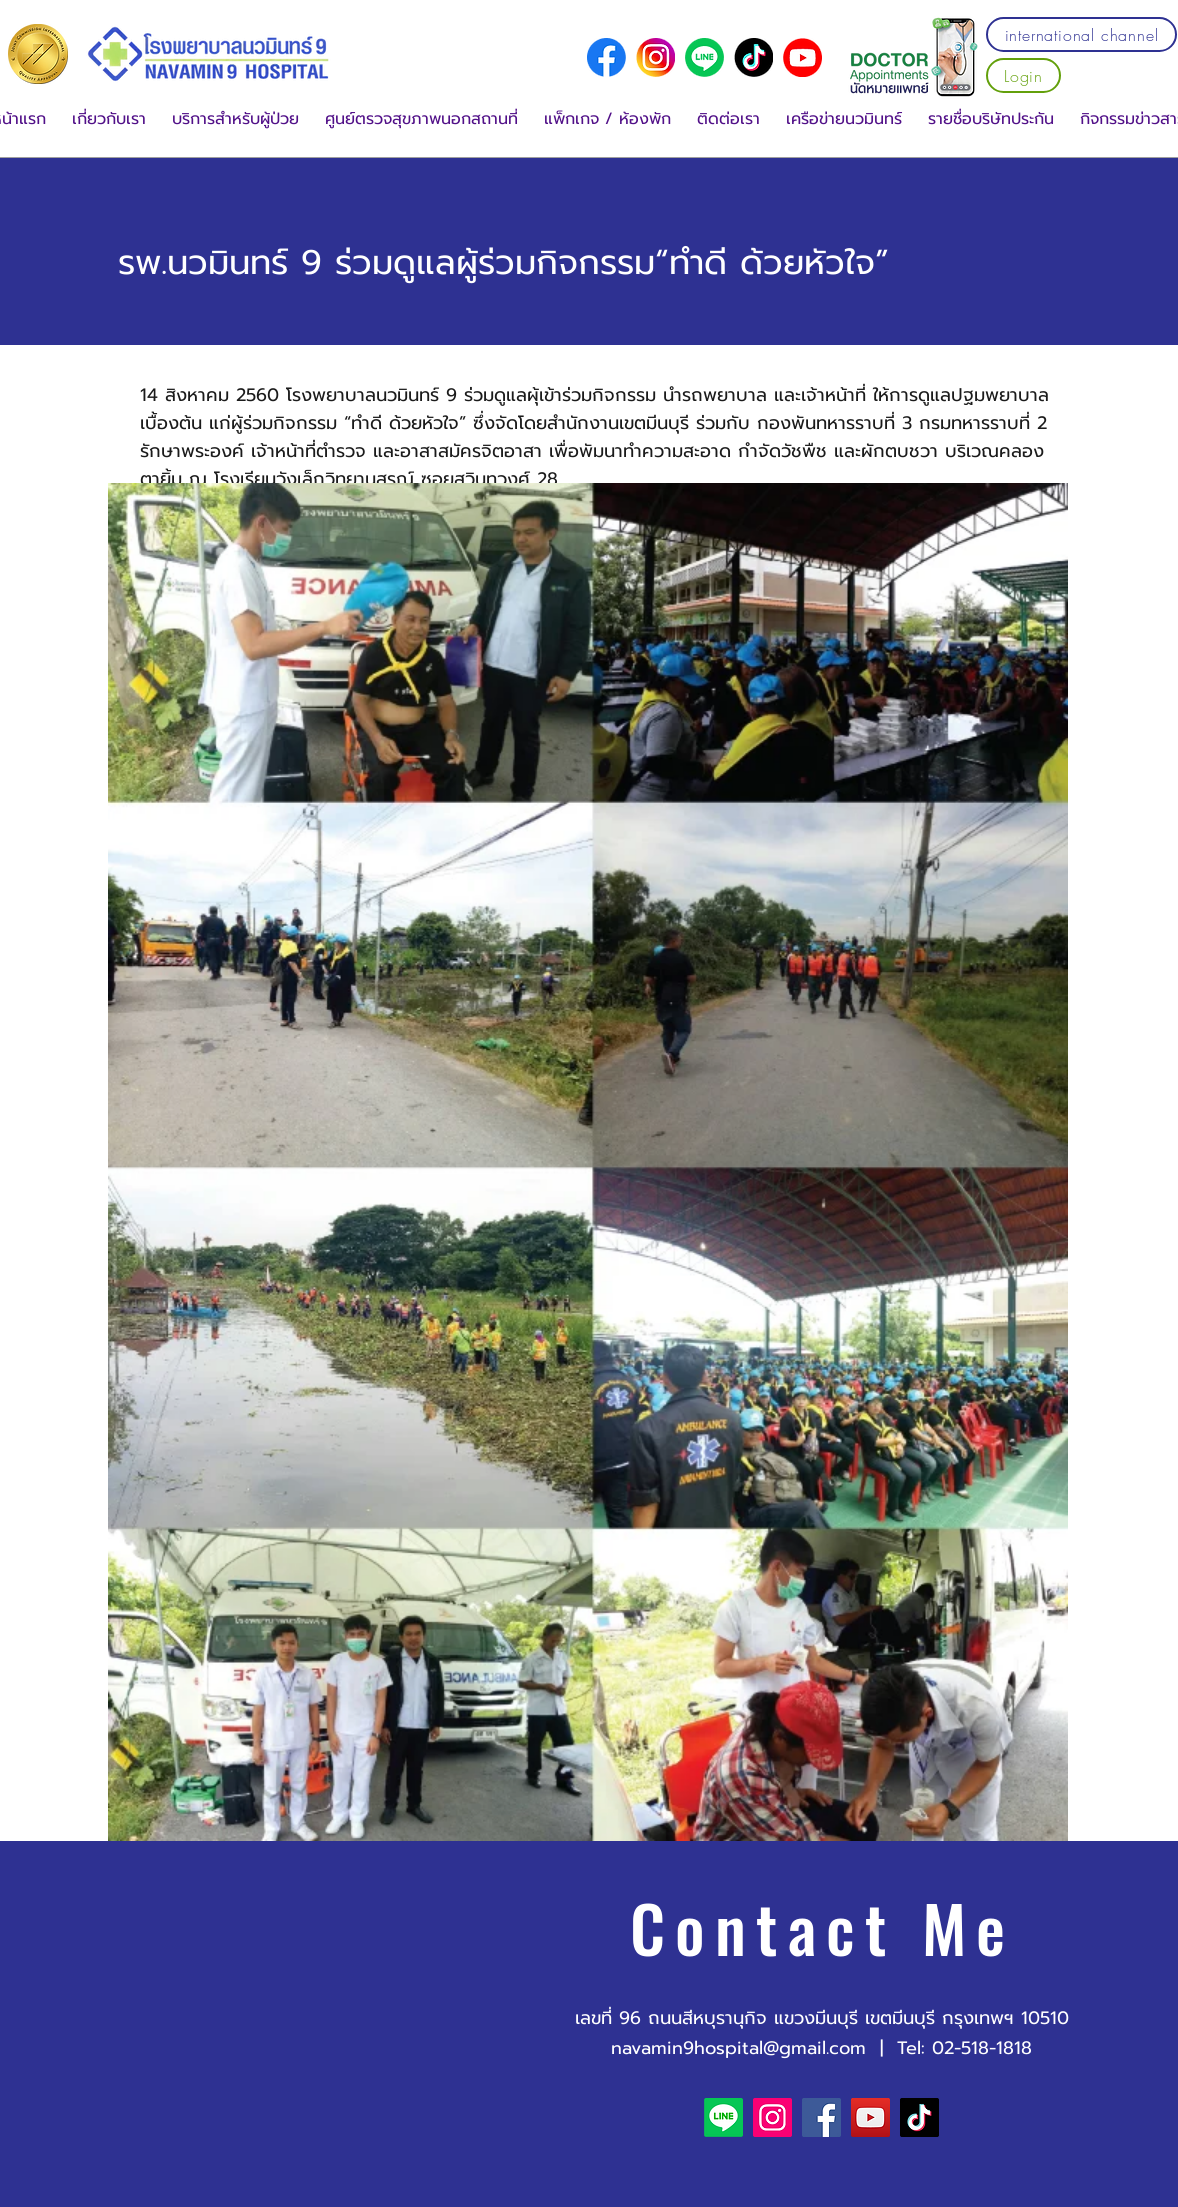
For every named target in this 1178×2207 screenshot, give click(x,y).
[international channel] (1081, 34)
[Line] (704, 57)
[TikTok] (919, 2117)
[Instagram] (772, 2117)
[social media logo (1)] (655, 57)
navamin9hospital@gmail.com (738, 2048)
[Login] (1023, 75)
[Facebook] (821, 2117)
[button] (109, 119)
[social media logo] (606, 57)
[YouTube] (802, 57)
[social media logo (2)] (753, 57)
